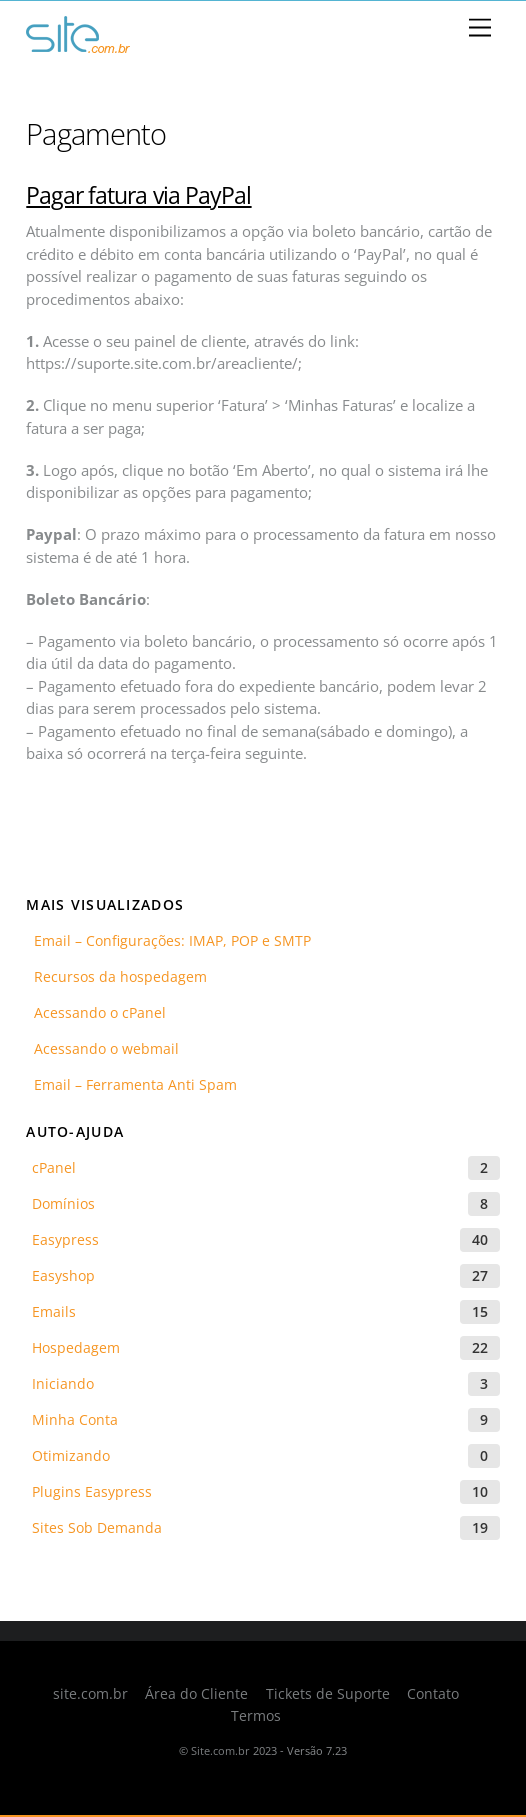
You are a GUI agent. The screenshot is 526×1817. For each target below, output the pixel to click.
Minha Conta (75, 1419)
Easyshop (63, 1275)
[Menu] (480, 28)
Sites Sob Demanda (97, 1527)
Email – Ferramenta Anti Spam (131, 1084)
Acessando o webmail (102, 1048)
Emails (54, 1311)
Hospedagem (76, 1347)
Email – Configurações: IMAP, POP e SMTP (168, 940)
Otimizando (71, 1455)
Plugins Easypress (92, 1491)
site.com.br (90, 1694)
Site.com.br (220, 1750)
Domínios (63, 1203)
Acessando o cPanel (96, 1012)
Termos (256, 1716)
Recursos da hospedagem (116, 976)
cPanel (54, 1167)
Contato (433, 1694)
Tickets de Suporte (328, 1694)
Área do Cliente (196, 1694)
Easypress (65, 1239)
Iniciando (63, 1383)
